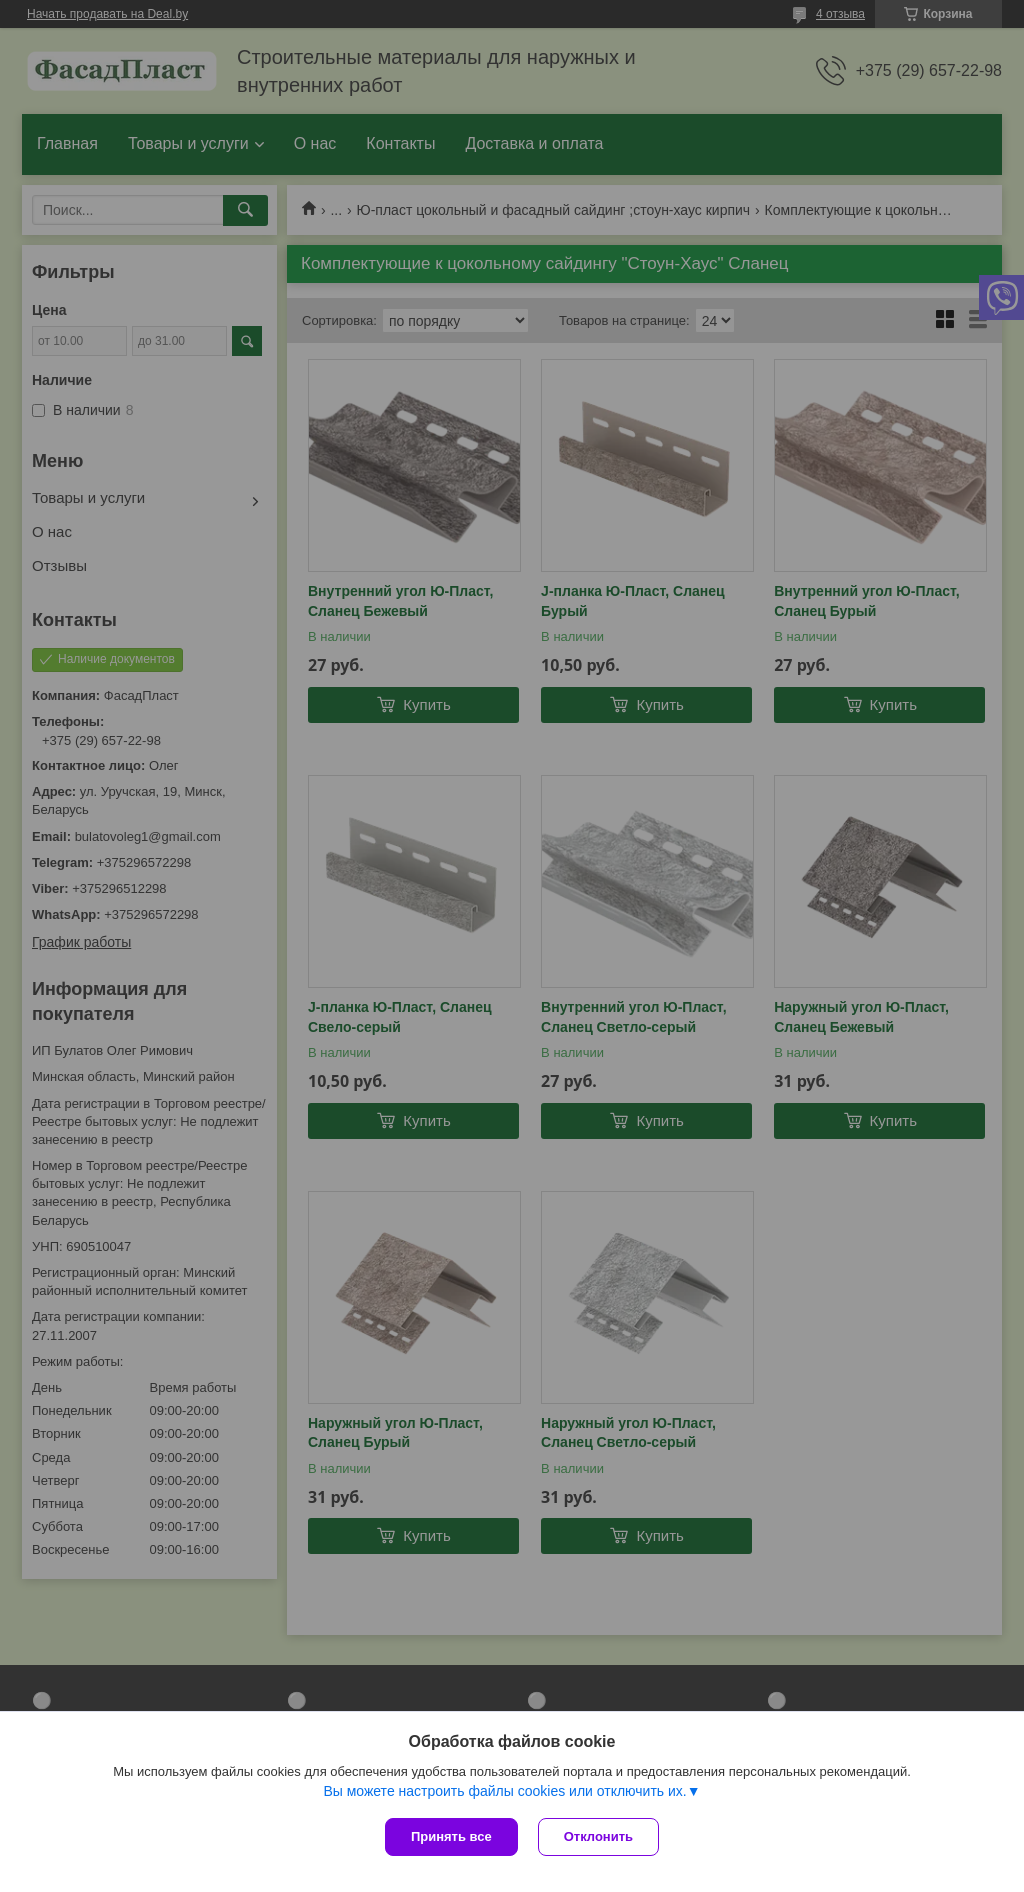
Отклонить (598, 1836)
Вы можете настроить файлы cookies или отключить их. (504, 1791)
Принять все (451, 1836)
